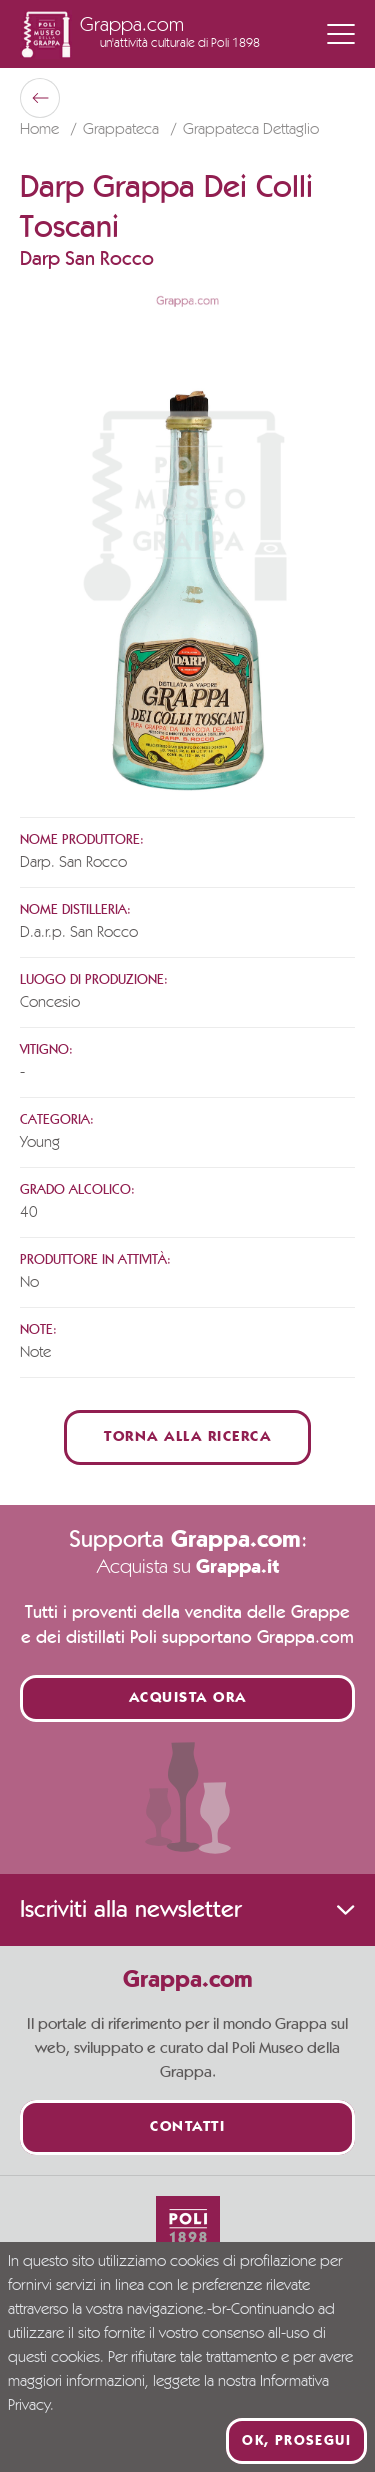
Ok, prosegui (296, 2441)
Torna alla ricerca (187, 1437)
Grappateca (123, 130)
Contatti (187, 2127)
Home (41, 130)
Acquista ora (188, 1698)
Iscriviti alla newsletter (187, 1910)
